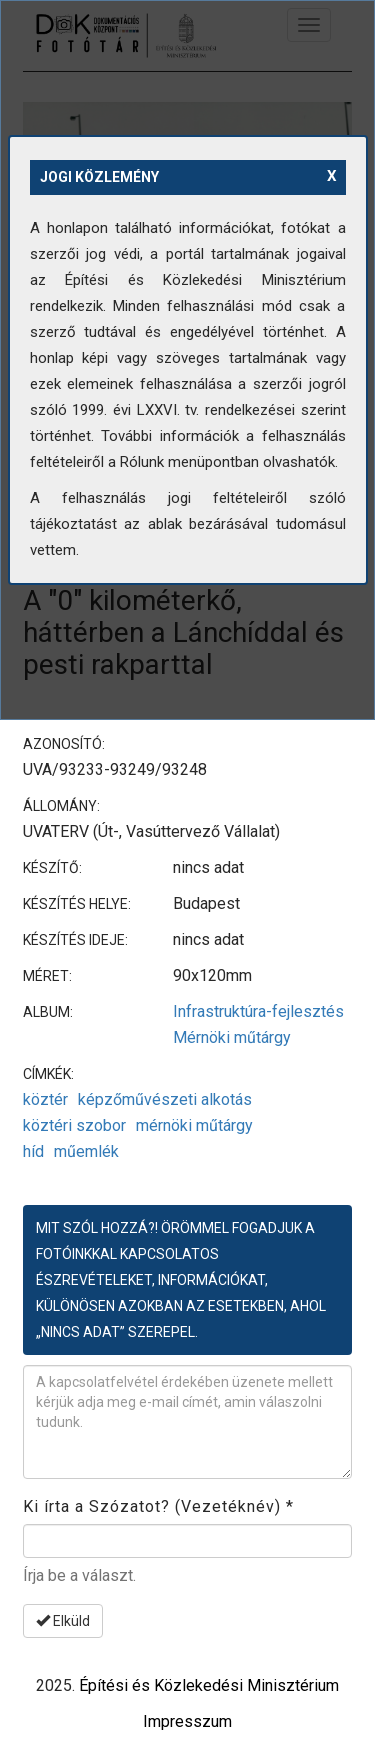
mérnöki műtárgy (194, 1125)
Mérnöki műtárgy (232, 1037)
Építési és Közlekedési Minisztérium (209, 1685)
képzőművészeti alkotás (165, 1099)
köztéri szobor (74, 1125)
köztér (45, 1099)
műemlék (86, 1151)
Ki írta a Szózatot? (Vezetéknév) (158, 1506)
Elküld (63, 1621)
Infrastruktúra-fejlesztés (258, 1011)
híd (33, 1151)
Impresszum (187, 1721)
